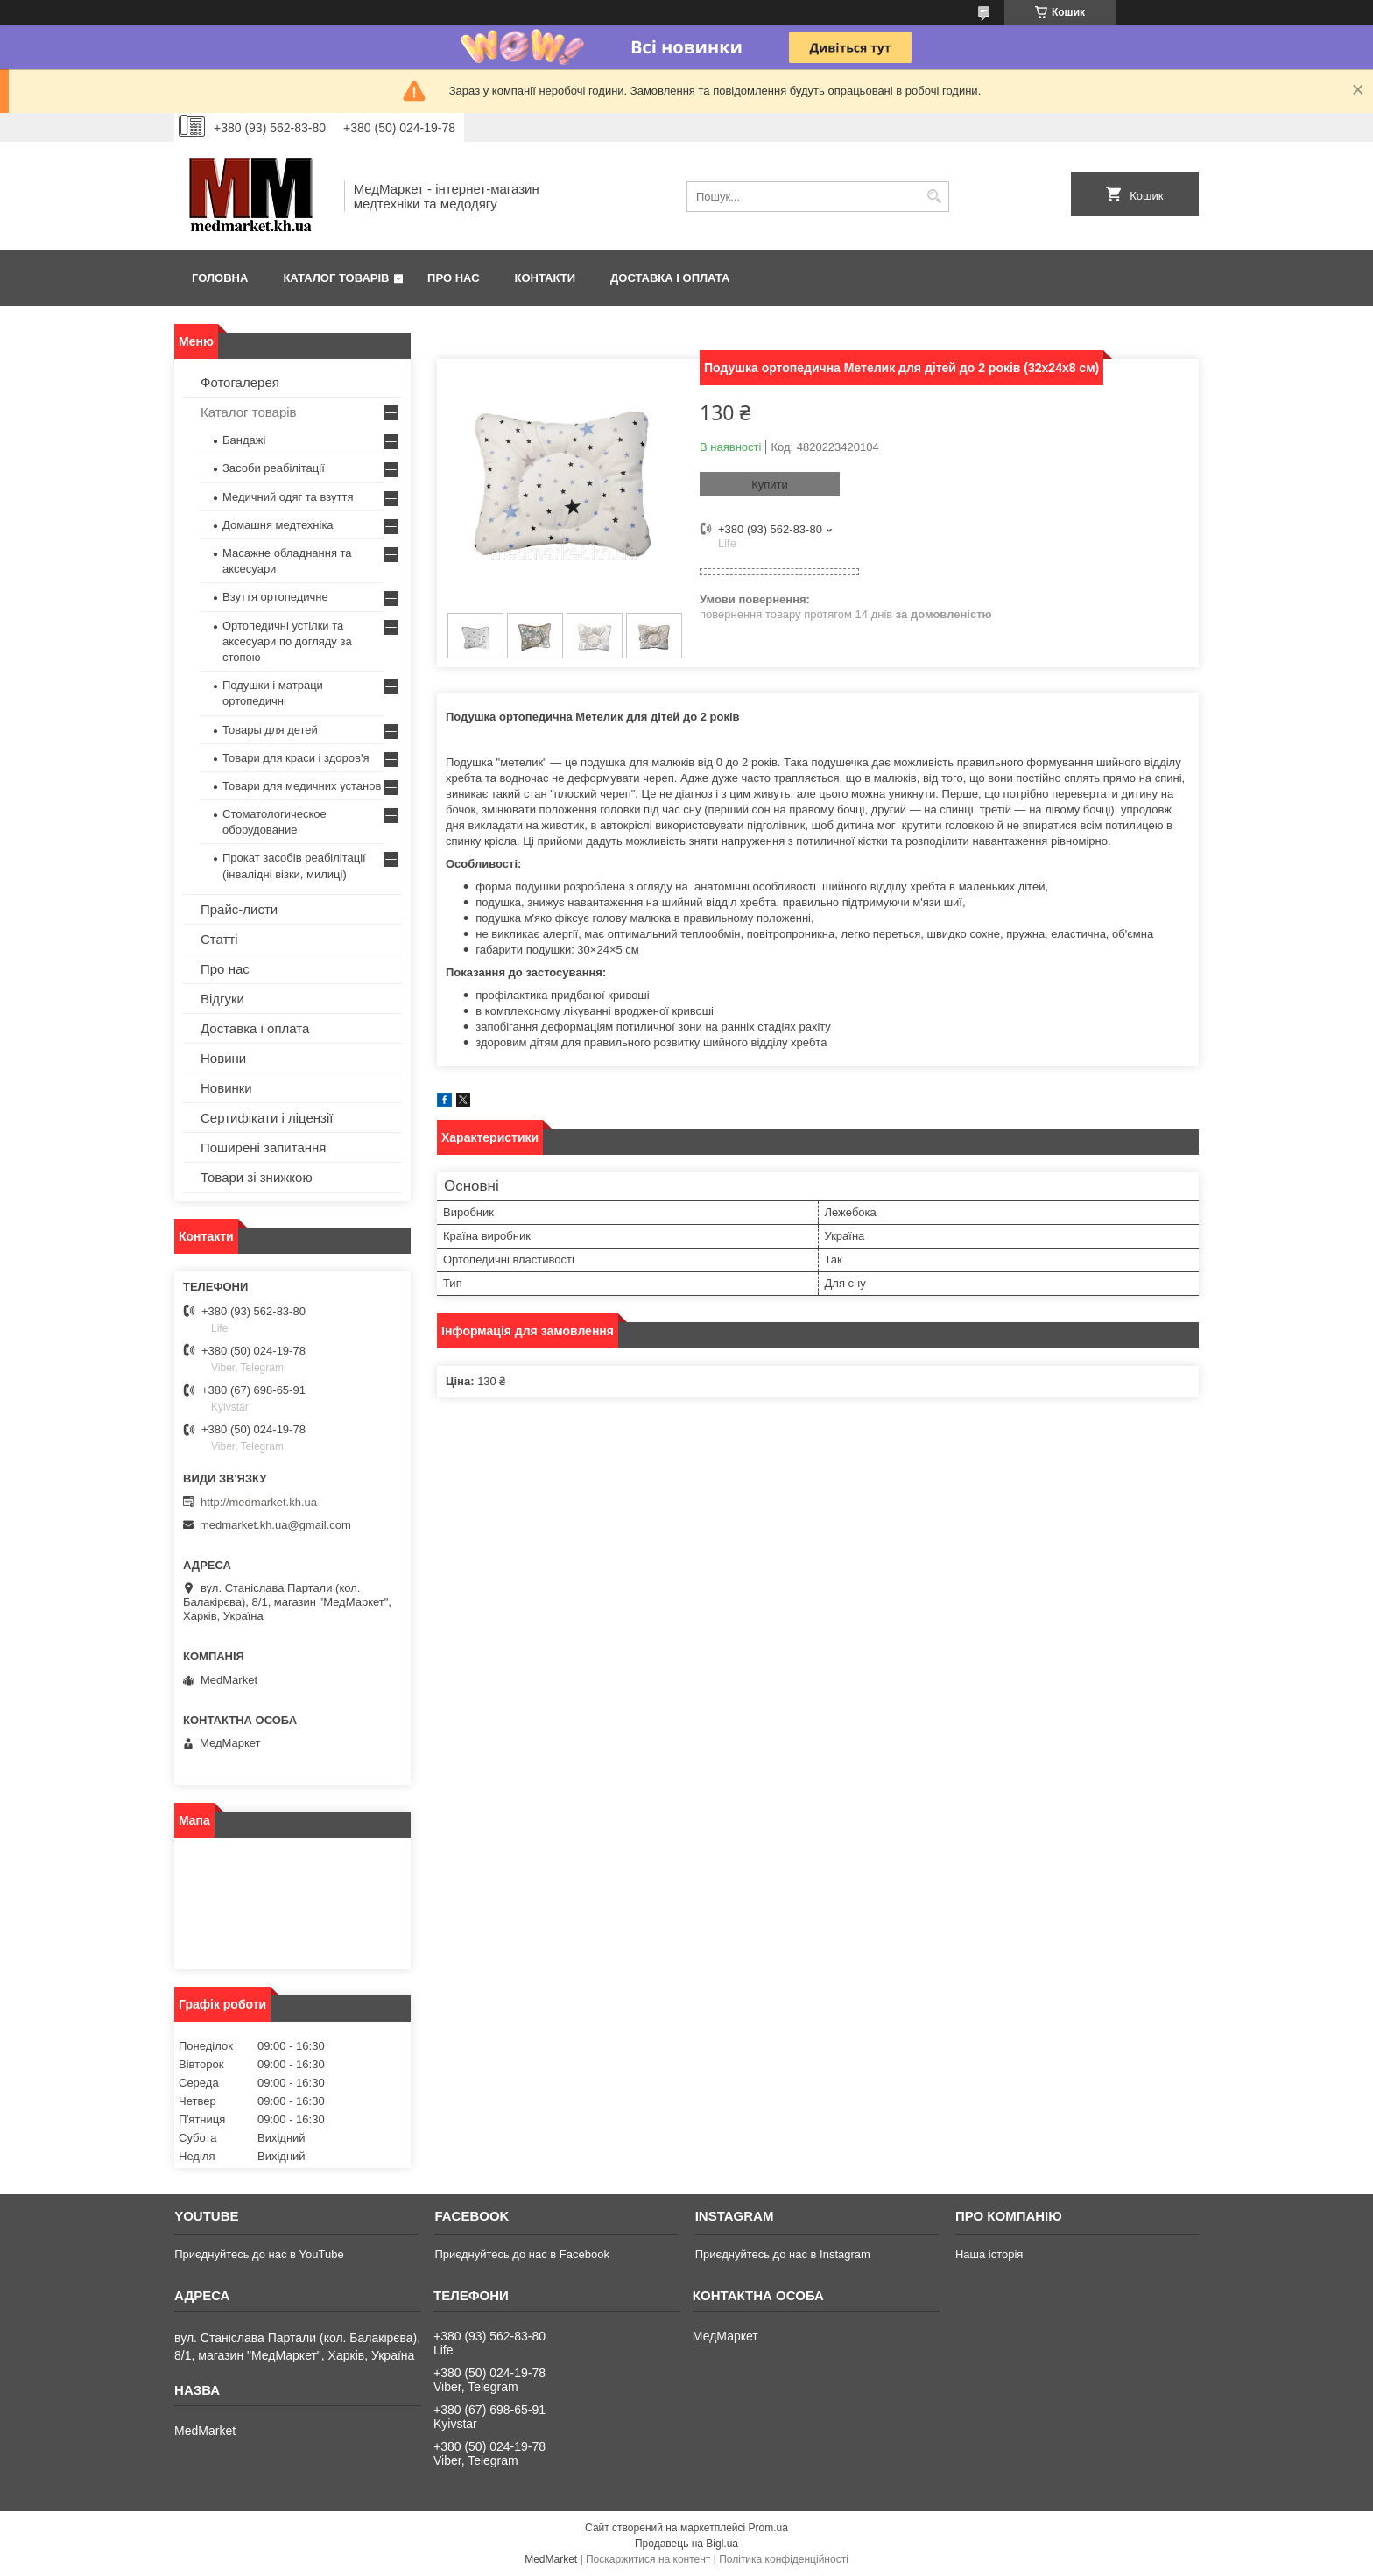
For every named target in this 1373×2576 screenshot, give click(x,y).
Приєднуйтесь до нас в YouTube (258, 2254)
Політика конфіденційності (783, 2559)
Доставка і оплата (669, 278)
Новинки (226, 1087)
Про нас (453, 278)
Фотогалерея (240, 382)
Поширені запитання (263, 1147)
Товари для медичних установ (301, 785)
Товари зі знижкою (257, 1177)
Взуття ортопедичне (275, 596)
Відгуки (222, 998)
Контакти (545, 278)
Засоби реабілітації (273, 468)
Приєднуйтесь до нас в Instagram (782, 2254)
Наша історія (989, 2254)
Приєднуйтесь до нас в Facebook (521, 2254)
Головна (220, 278)
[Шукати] (934, 196)
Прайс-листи (239, 909)
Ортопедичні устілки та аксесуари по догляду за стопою (287, 641)
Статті (219, 939)
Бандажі (243, 440)
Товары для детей (270, 729)
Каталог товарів (336, 278)
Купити (769, 484)
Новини (223, 1058)
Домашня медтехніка (278, 524)
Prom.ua (768, 2528)
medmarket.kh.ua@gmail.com (275, 1524)
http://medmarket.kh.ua (259, 1502)
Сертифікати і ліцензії (267, 1117)
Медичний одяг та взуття (287, 496)
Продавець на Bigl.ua (686, 2543)
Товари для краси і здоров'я (295, 757)
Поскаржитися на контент (648, 2559)
